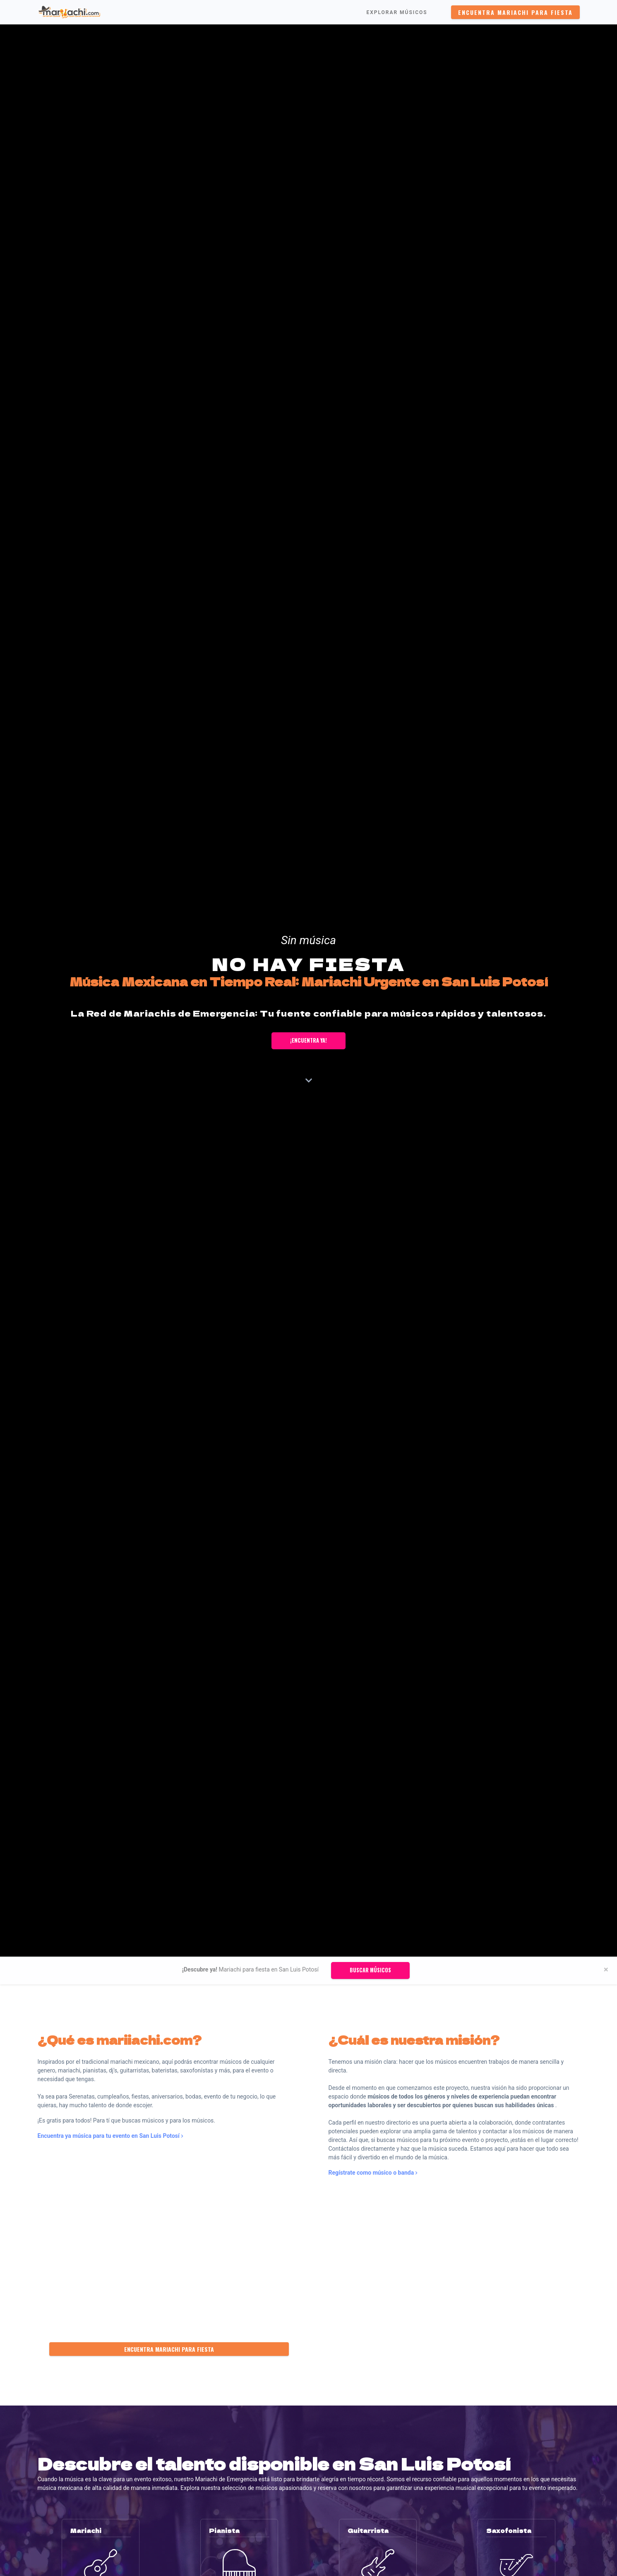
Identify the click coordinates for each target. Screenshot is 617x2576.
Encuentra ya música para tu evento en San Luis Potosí (110, 2135)
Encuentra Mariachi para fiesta (515, 12)
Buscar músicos (370, 1970)
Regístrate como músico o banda (373, 2172)
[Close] (606, 1969)
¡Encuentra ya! (308, 1040)
